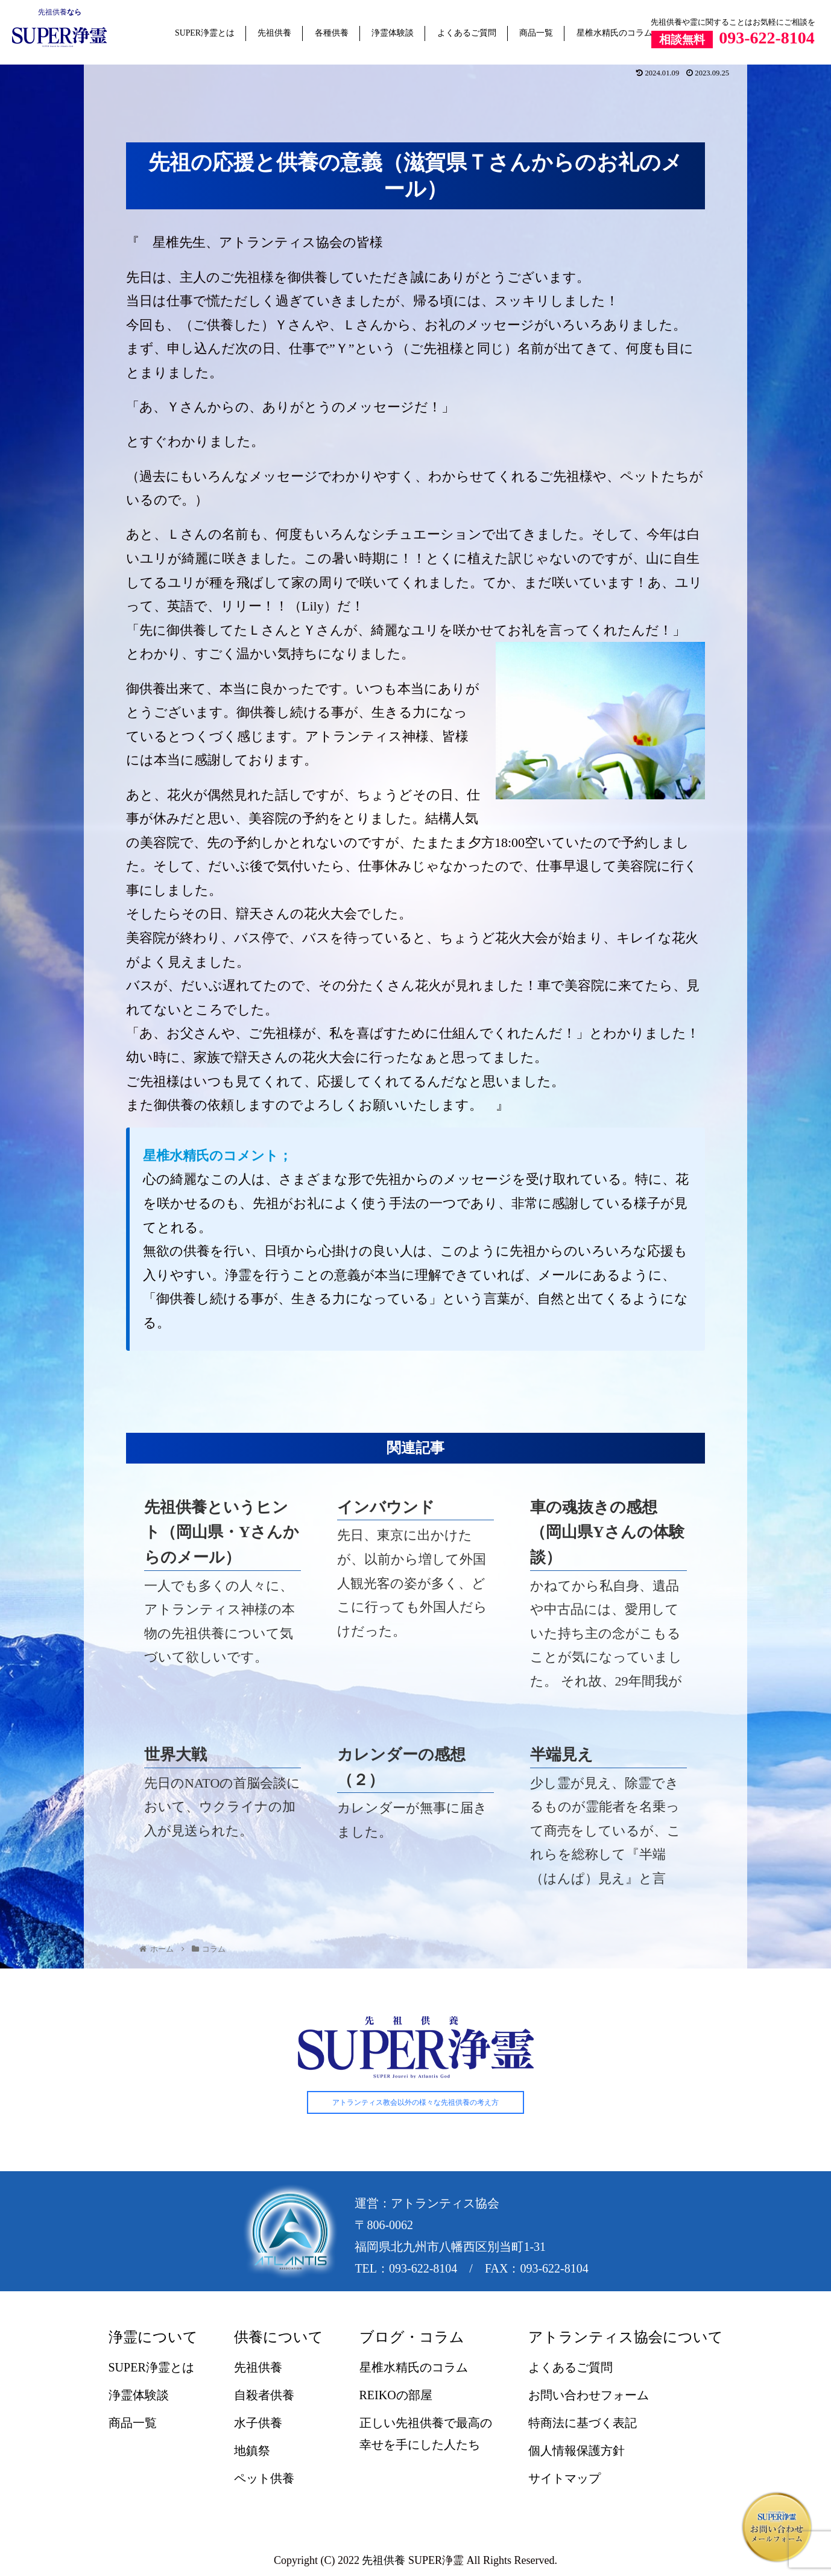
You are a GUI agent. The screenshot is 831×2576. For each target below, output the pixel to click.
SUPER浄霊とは (205, 32)
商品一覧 (536, 32)
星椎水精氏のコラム (614, 32)
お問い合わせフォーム (588, 2395)
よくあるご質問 (466, 32)
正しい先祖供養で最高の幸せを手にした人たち (425, 2434)
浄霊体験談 (392, 32)
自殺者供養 (264, 2395)
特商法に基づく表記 (582, 2423)
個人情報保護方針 (576, 2451)
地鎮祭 (252, 2451)
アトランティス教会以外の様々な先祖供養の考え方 (415, 2102)
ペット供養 (264, 2479)
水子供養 (258, 2423)
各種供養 (332, 32)
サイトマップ (564, 2479)
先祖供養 (52, 12)
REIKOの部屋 (395, 2395)
